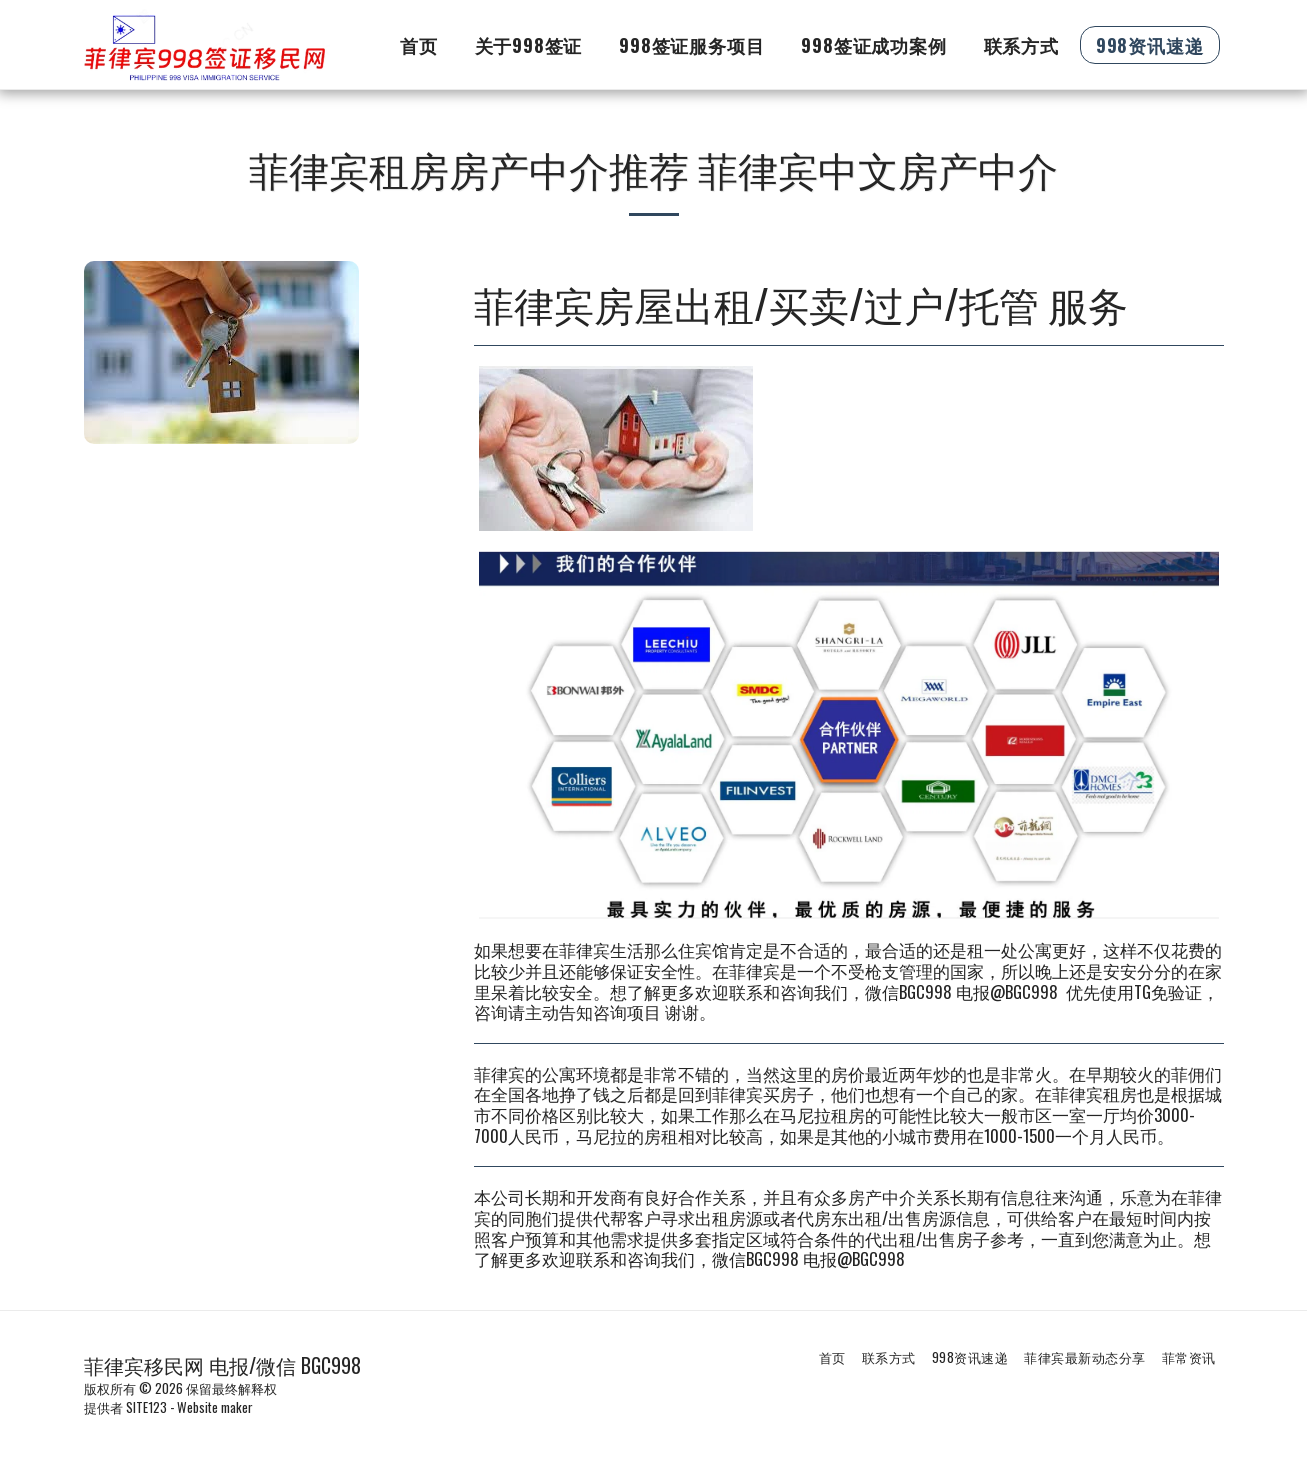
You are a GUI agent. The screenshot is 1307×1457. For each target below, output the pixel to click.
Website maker (215, 1407)
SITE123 (146, 1407)
